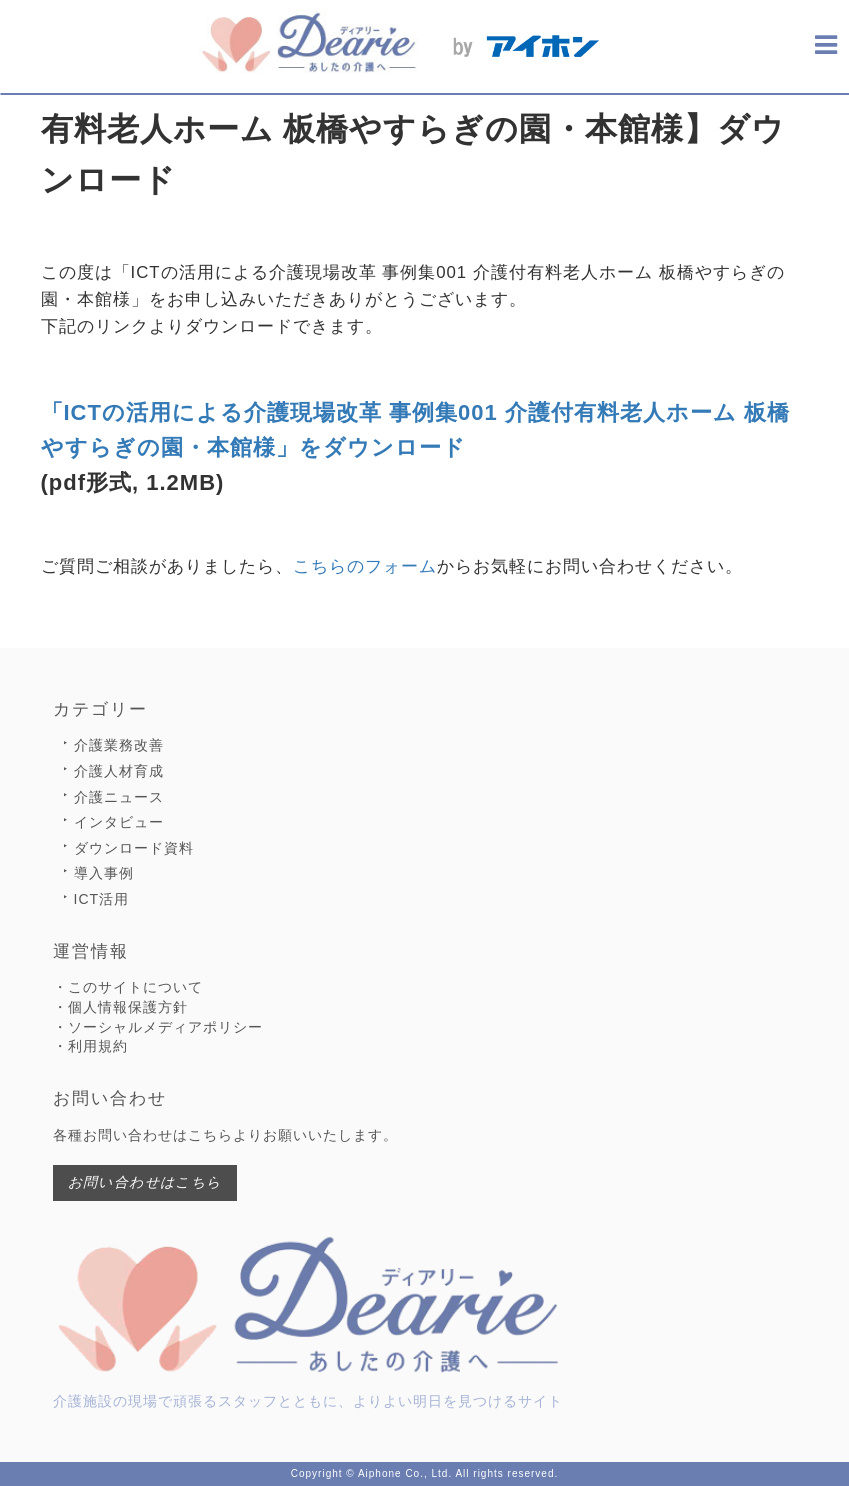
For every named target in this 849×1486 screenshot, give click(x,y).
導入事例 (104, 873)
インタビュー (119, 822)
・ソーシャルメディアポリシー (158, 1027)
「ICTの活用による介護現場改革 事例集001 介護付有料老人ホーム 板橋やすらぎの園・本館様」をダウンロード (415, 430)
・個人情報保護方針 (120, 1007)
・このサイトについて (128, 987)
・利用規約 (90, 1046)
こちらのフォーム (365, 566)
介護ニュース (119, 797)
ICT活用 (102, 899)
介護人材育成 (119, 771)
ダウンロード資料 (134, 848)
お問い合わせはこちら (145, 1182)
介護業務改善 (119, 745)
